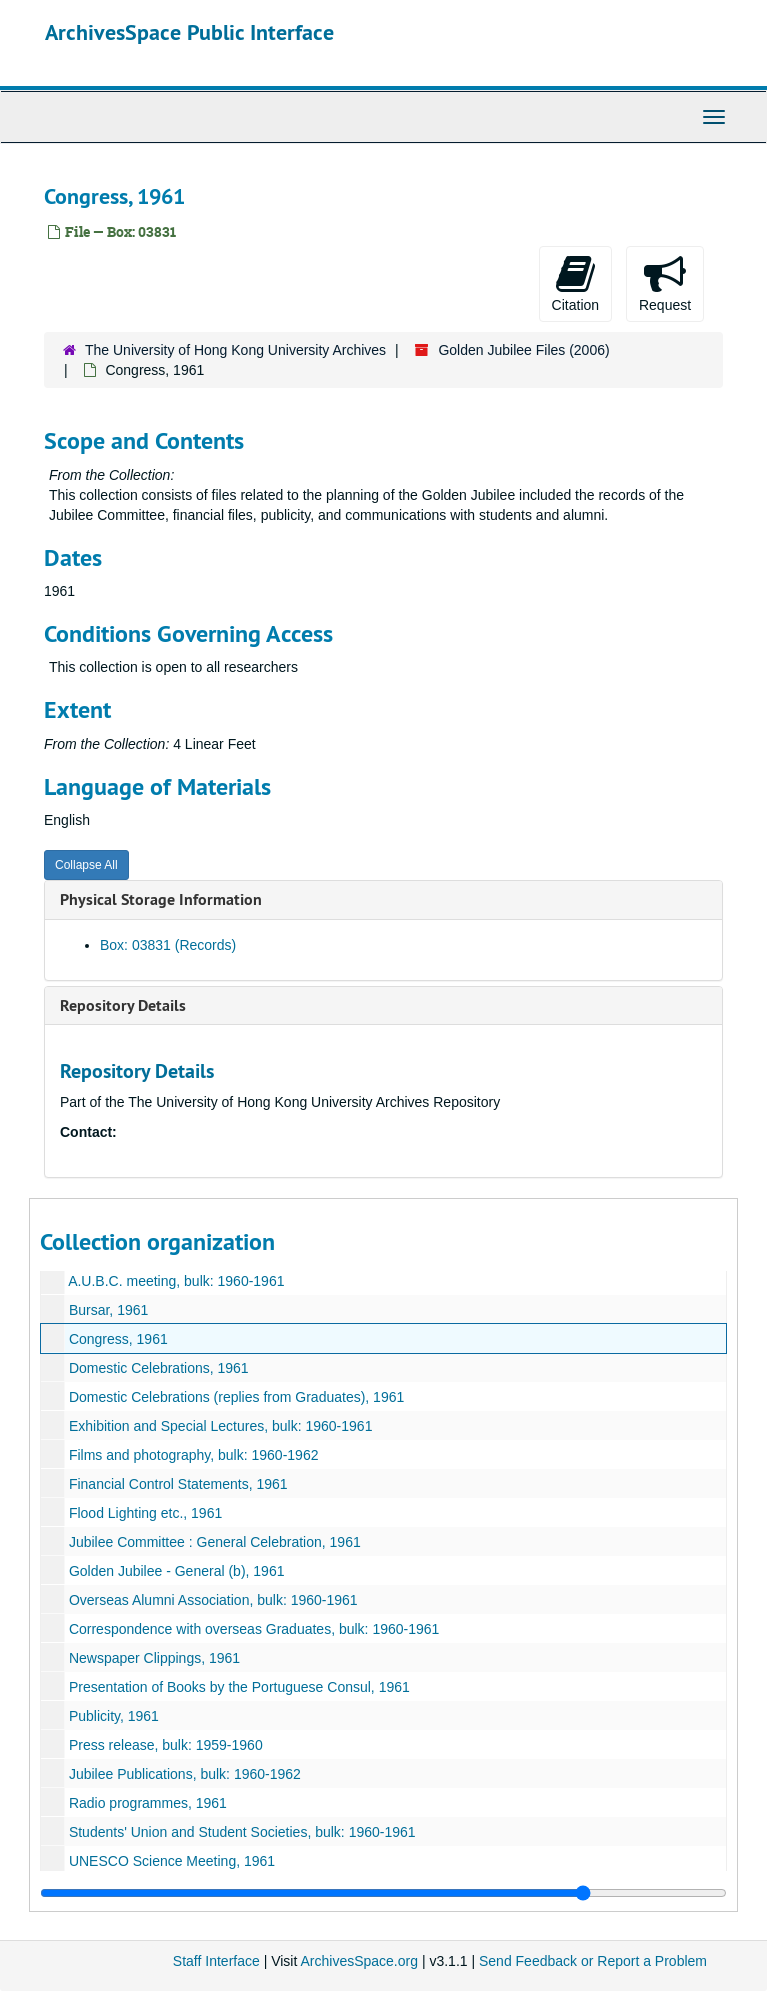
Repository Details (123, 1005)
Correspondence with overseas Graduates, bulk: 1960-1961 (254, 1629)
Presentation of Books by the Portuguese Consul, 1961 (239, 1687)
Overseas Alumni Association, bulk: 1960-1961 (213, 1600)
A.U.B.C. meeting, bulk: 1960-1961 (176, 1281)
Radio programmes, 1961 (148, 1803)
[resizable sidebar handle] (383, 1893)
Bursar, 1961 (108, 1310)
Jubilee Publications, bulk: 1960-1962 (185, 1774)
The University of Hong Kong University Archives (235, 350)
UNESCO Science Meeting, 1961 (172, 1861)
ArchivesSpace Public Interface (189, 32)
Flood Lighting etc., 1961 (145, 1513)
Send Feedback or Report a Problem (593, 1961)
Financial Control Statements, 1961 (178, 1484)
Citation (575, 283)
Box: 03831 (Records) (168, 945)
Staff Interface (216, 1961)
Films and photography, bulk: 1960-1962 (194, 1455)
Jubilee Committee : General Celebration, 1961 (215, 1542)
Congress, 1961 (118, 1339)
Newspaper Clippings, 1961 (154, 1658)
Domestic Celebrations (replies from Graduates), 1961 (236, 1397)
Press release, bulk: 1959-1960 (166, 1745)
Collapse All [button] (86, 865)
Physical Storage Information (161, 899)
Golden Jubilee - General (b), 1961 (177, 1571)
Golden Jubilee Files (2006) (523, 350)
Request (665, 283)
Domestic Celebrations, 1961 (159, 1368)
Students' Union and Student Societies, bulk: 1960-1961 (242, 1832)
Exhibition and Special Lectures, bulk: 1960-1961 (221, 1426)
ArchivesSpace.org (359, 1961)
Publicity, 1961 (114, 1716)
